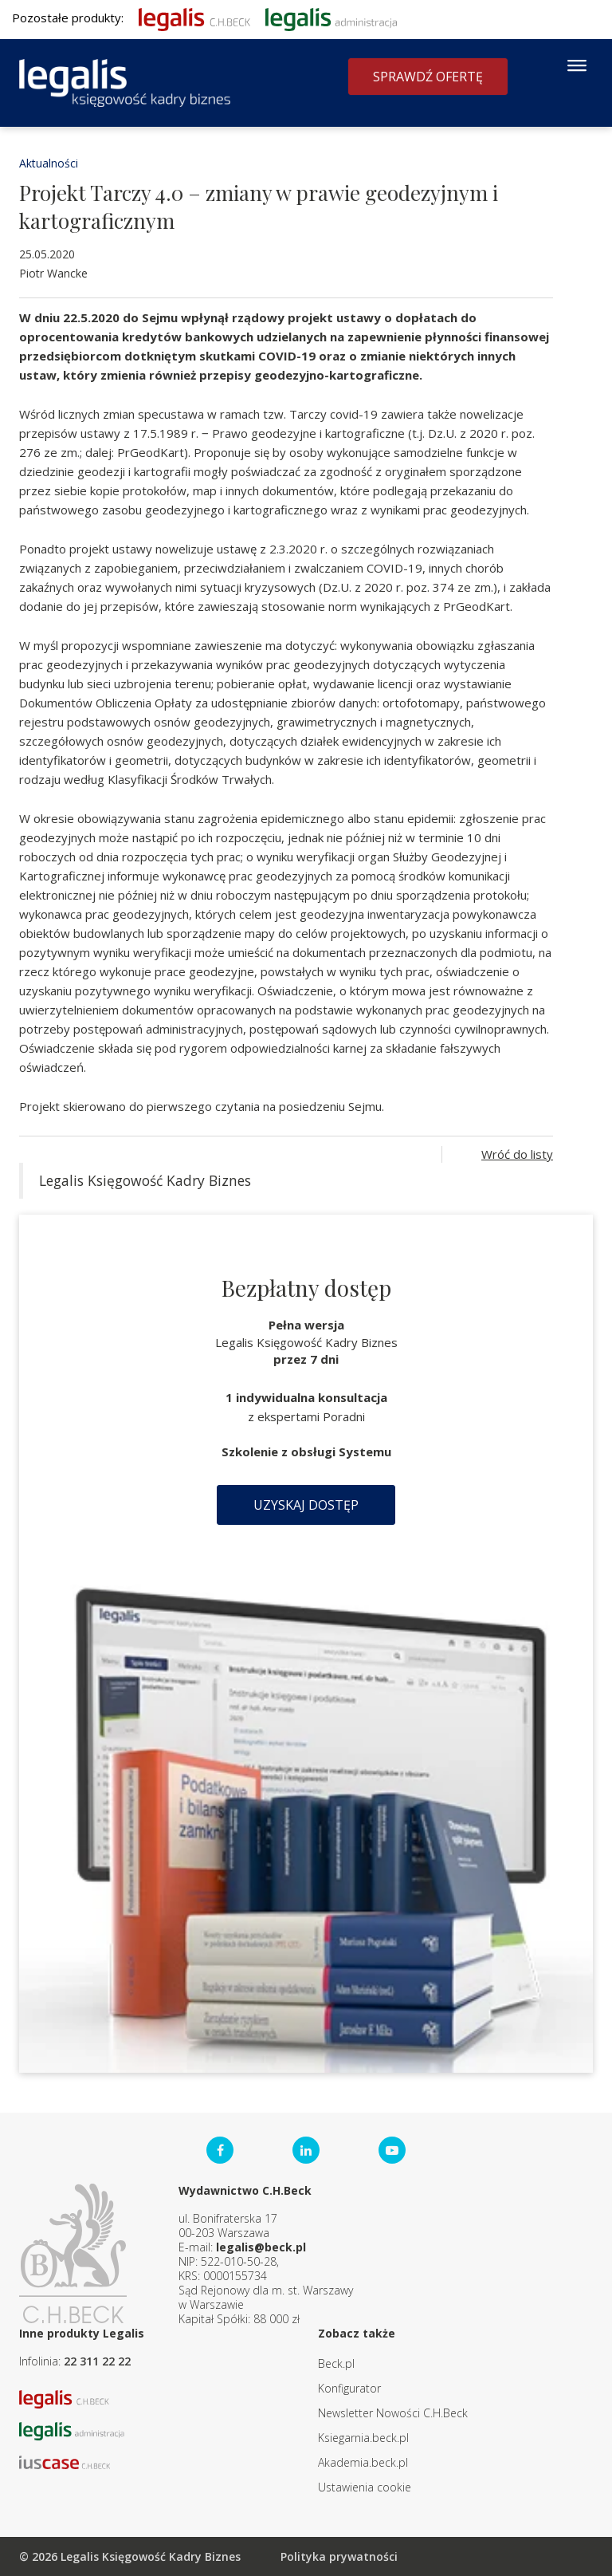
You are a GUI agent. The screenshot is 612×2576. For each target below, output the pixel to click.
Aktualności (48, 163)
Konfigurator (349, 2388)
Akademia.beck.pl (363, 2462)
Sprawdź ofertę (428, 76)
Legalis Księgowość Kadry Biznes (145, 1180)
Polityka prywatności (339, 2556)
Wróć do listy (517, 1154)
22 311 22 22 (97, 2361)
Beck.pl (336, 2363)
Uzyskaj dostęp (306, 1505)
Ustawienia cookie (364, 2487)
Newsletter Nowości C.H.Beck (393, 2412)
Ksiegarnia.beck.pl (363, 2437)
